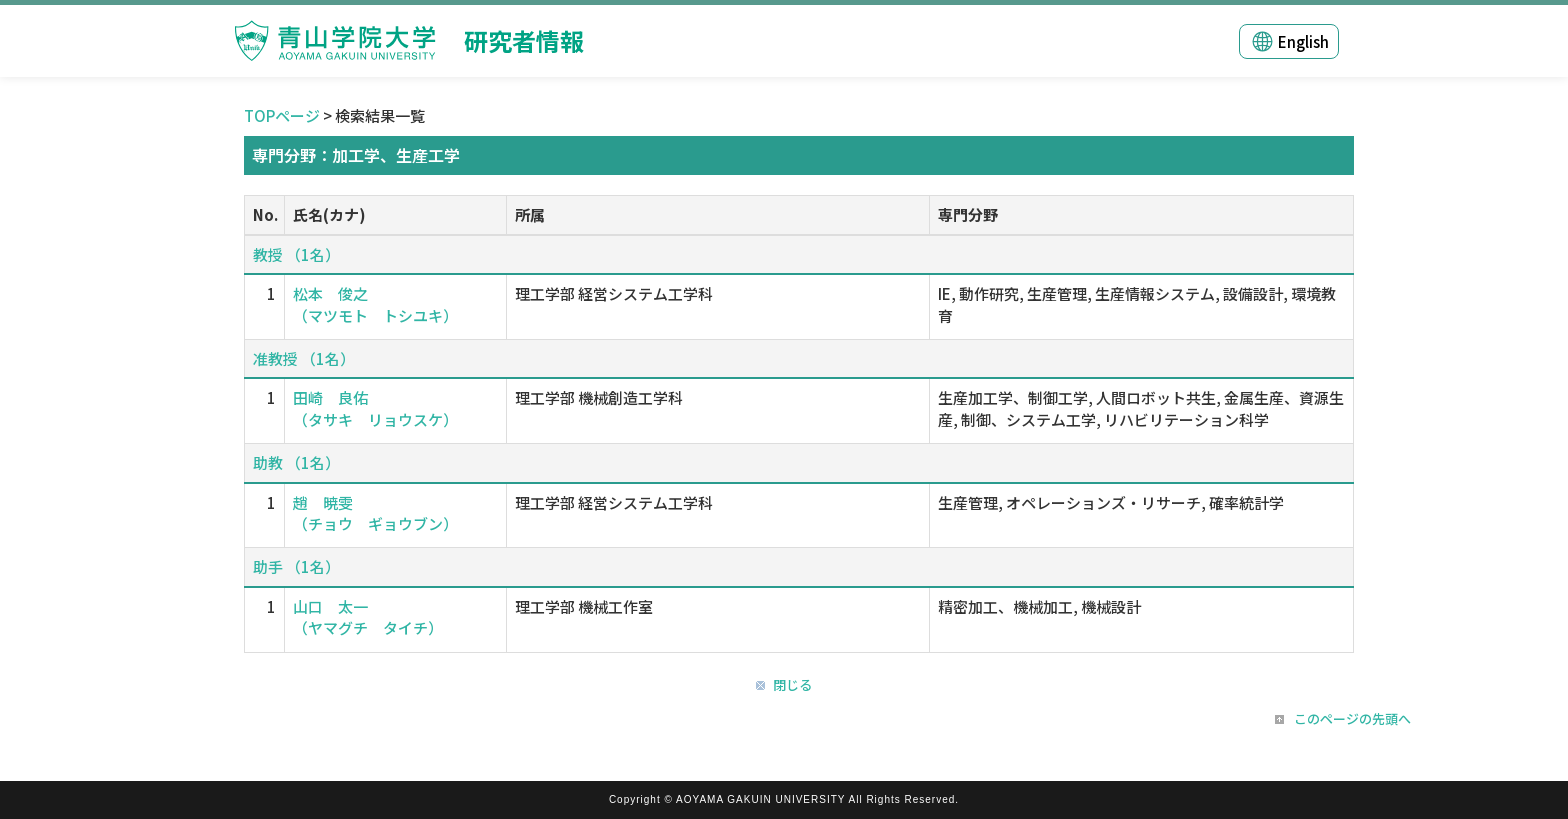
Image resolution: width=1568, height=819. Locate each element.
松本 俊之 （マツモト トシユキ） (375, 304)
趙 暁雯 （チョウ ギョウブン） (375, 513)
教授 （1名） (296, 254)
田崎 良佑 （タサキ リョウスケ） (375, 408)
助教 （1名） (296, 462)
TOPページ (282, 115)
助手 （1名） (296, 566)
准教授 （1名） (304, 358)
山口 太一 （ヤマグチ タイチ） (368, 617)
